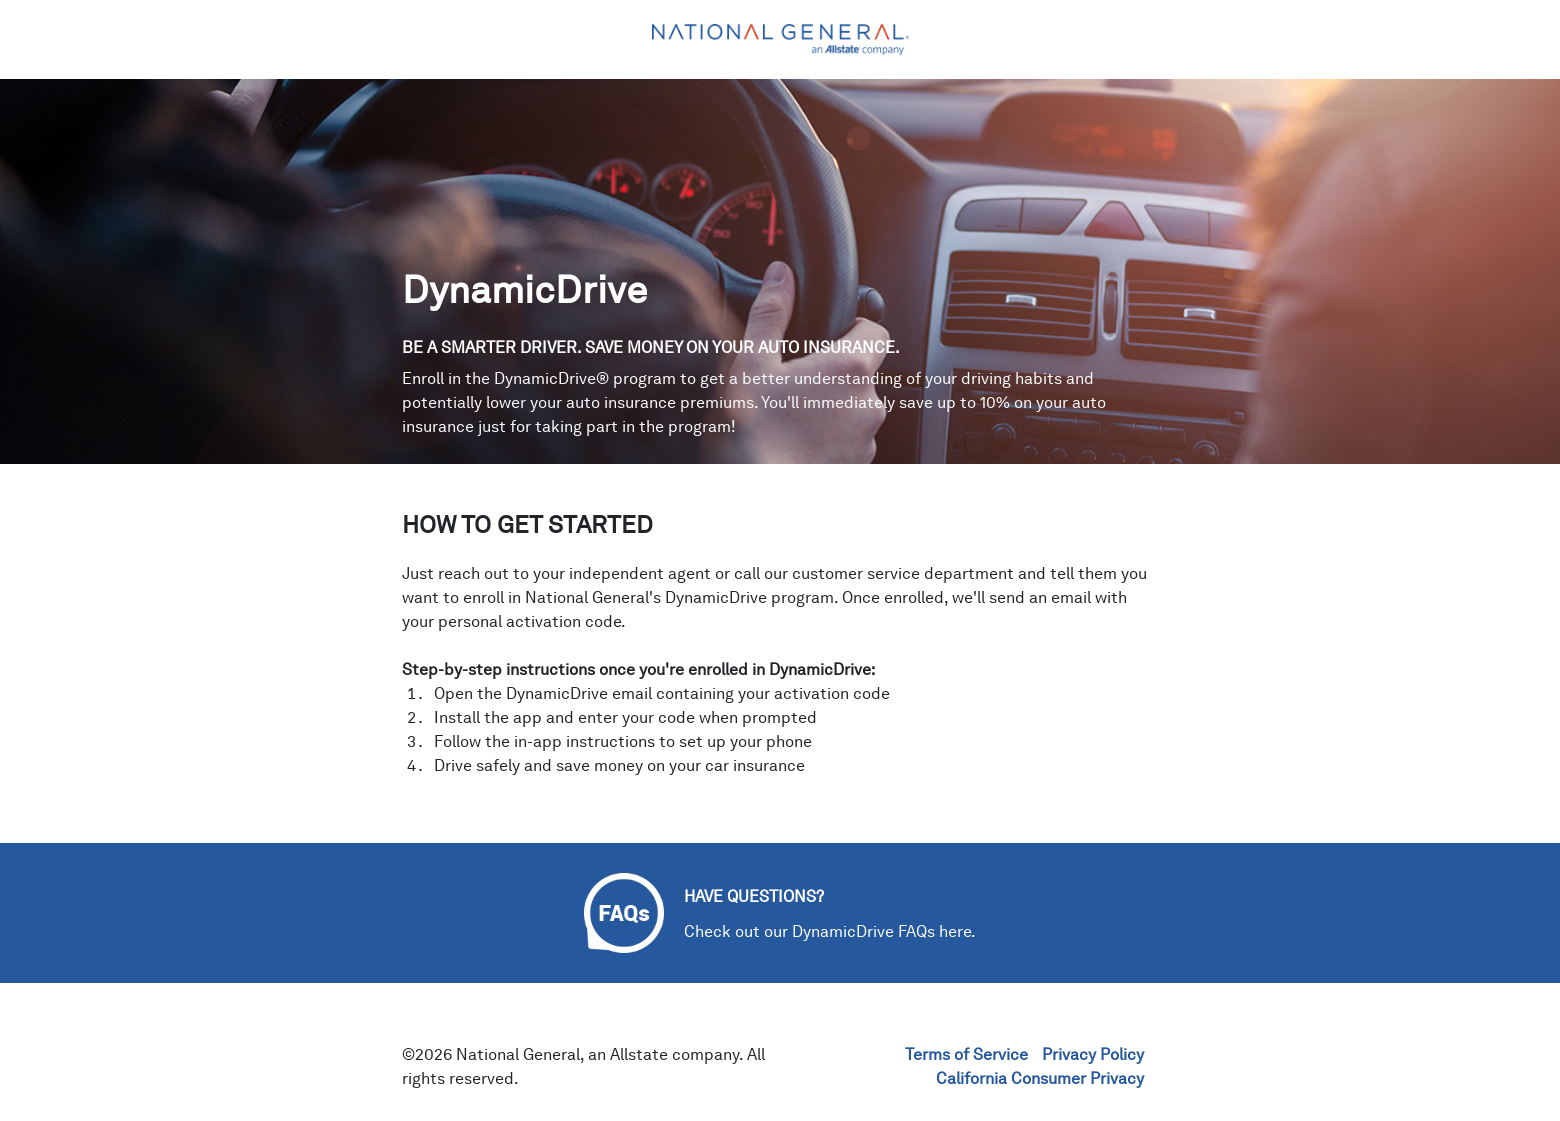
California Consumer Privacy (1040, 1078)
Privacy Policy (1093, 1054)
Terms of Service (966, 1054)
